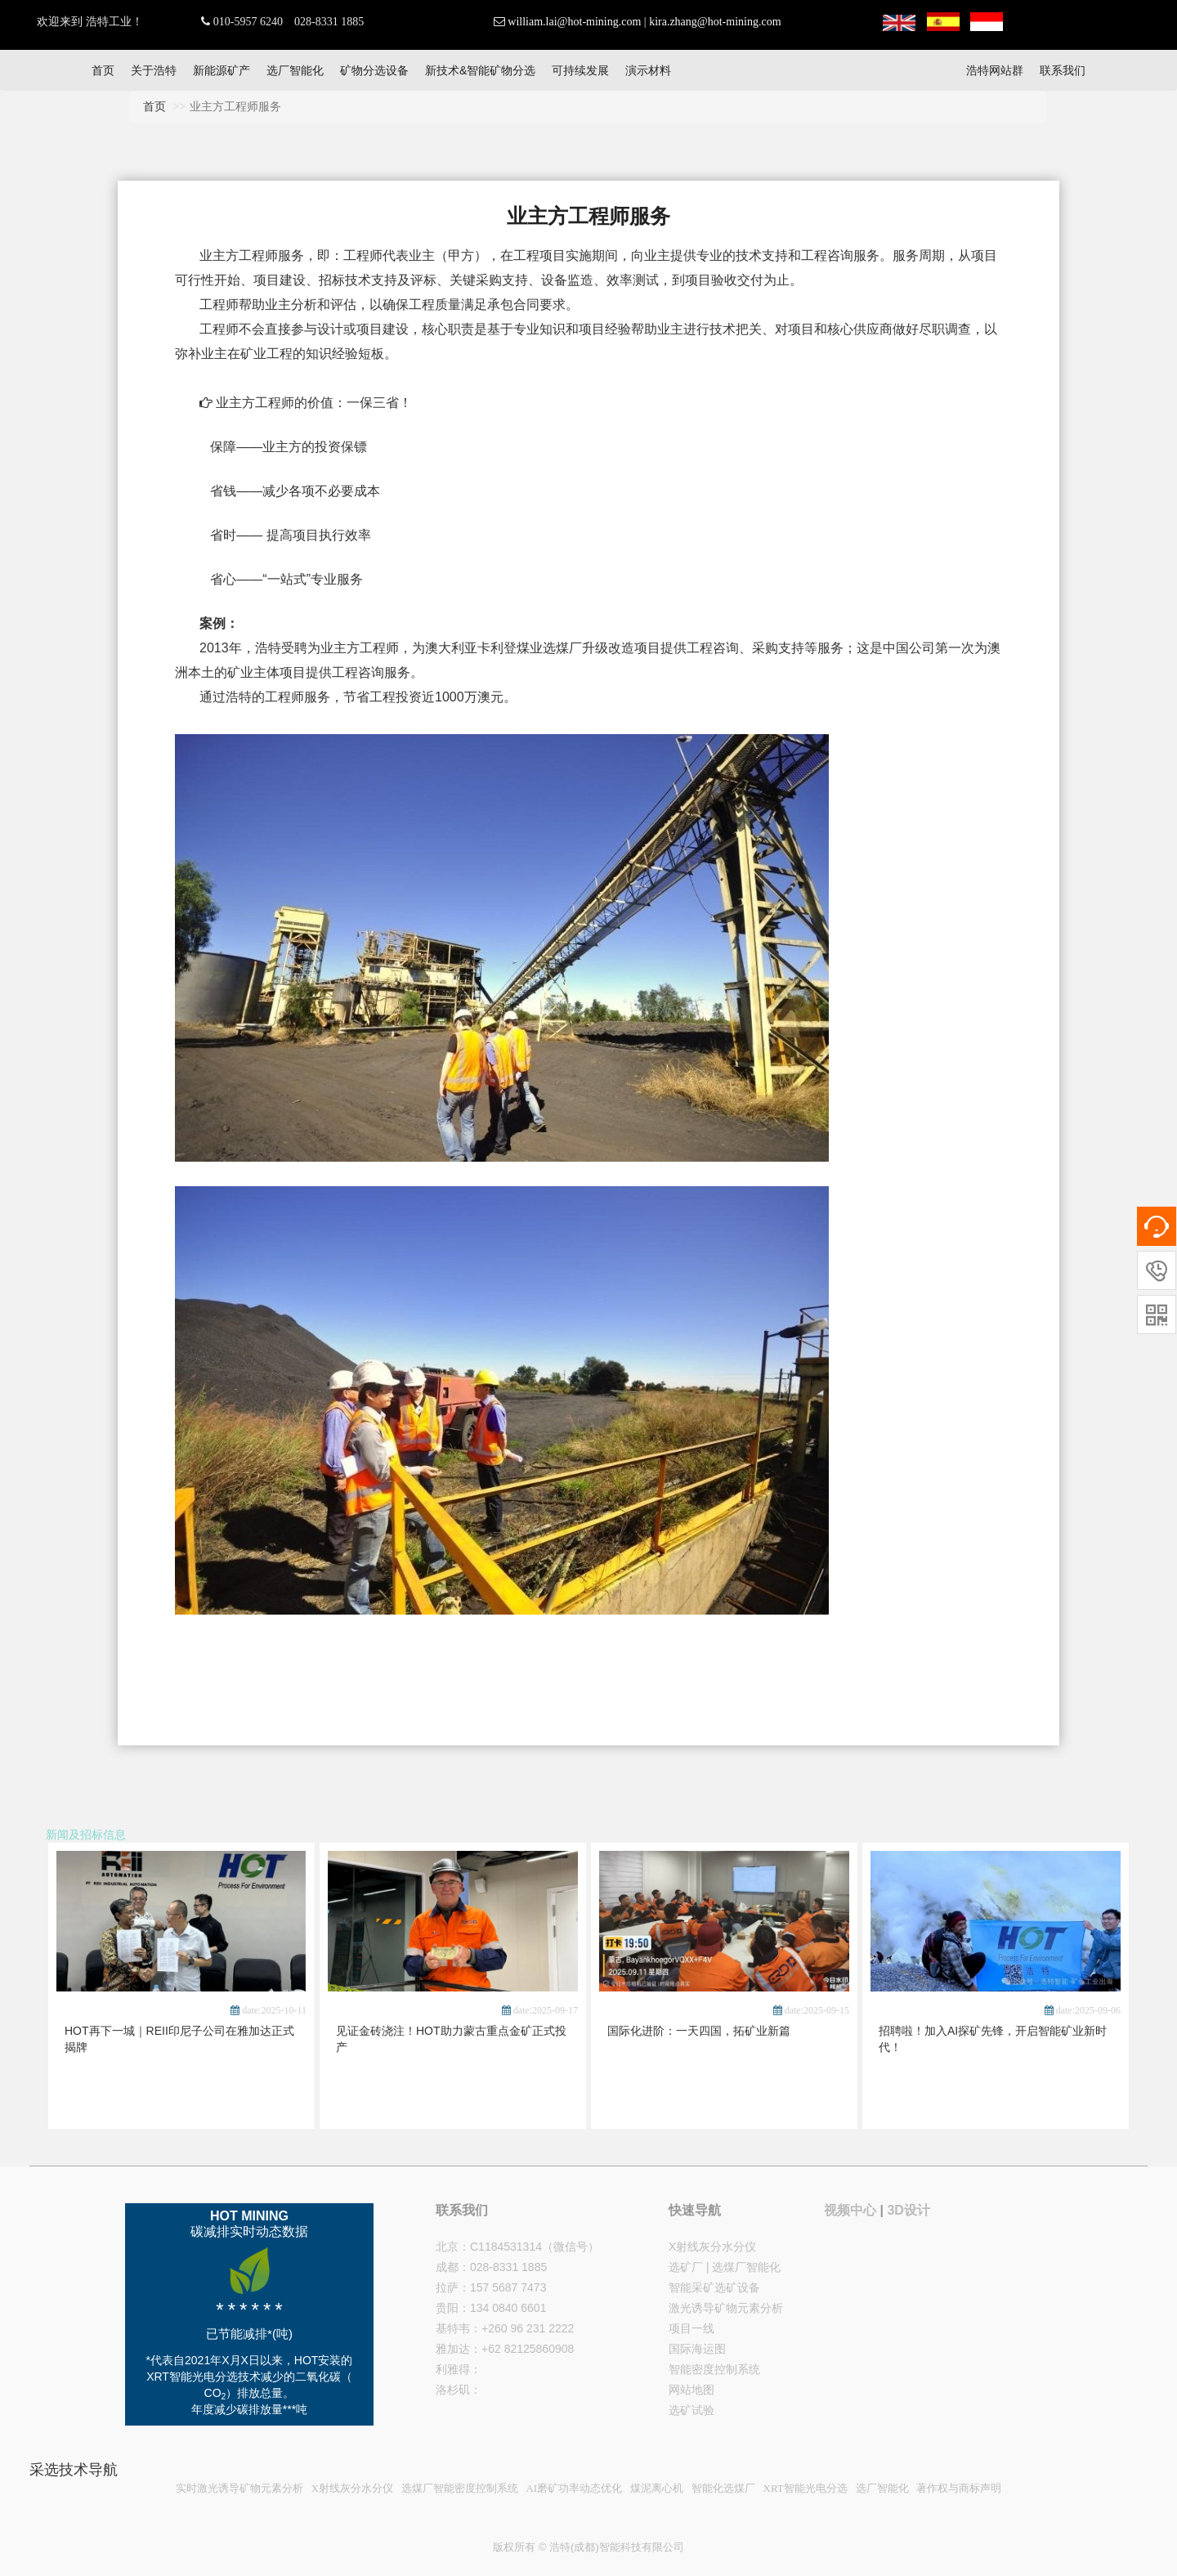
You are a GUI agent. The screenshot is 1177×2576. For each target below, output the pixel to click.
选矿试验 (691, 2410)
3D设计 (908, 2210)
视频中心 (850, 2210)
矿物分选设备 (374, 70)
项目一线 (691, 2328)
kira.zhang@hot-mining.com (715, 22)
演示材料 (648, 70)
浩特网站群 (994, 70)
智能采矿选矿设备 (714, 2287)
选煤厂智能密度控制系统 (459, 2488)
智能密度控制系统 (714, 2369)
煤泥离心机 (656, 2488)
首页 (103, 70)
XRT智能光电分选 (805, 2488)
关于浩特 (154, 70)
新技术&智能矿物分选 (480, 70)
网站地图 (691, 2389)
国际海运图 (697, 2348)
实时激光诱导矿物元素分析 (239, 2488)
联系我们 (1062, 70)
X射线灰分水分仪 (712, 2246)
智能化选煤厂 (723, 2488)
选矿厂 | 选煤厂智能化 (725, 2267)
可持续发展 (580, 70)
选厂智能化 (295, 70)
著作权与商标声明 (958, 2488)
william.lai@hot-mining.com (574, 22)
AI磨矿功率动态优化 (574, 2488)
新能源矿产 (221, 70)
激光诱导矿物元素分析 (726, 2307)
